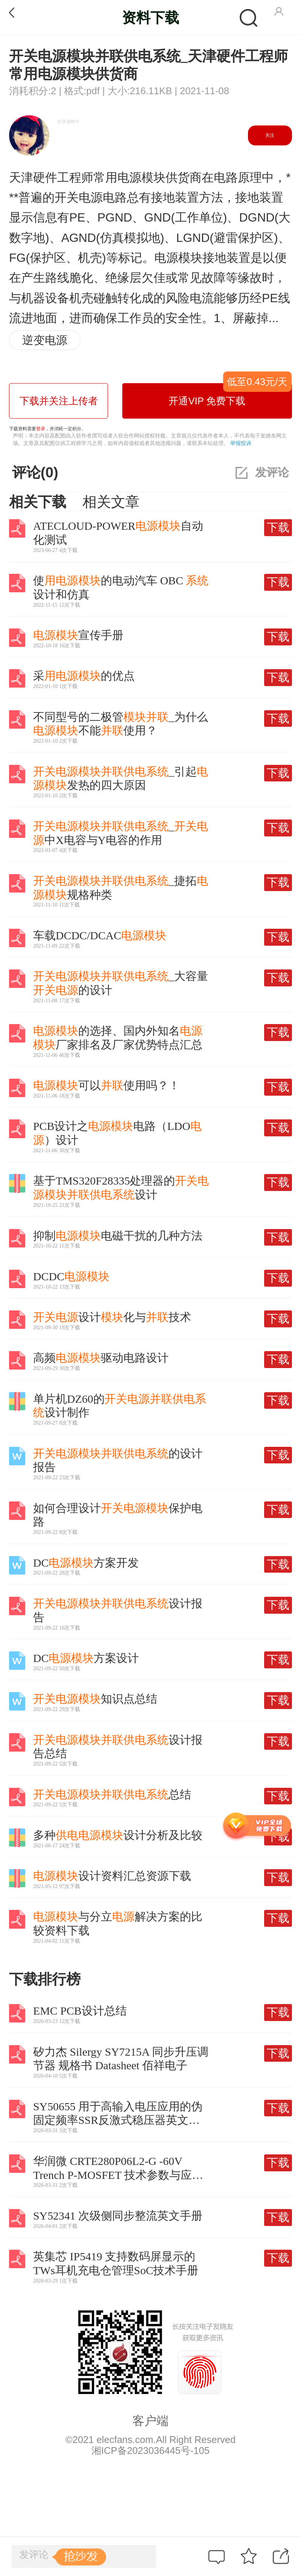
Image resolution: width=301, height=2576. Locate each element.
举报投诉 (240, 443)
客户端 (150, 2421)
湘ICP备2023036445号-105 (150, 2450)
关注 (269, 135)
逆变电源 (44, 340)
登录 (40, 428)
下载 (278, 527)
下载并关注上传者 (59, 401)
